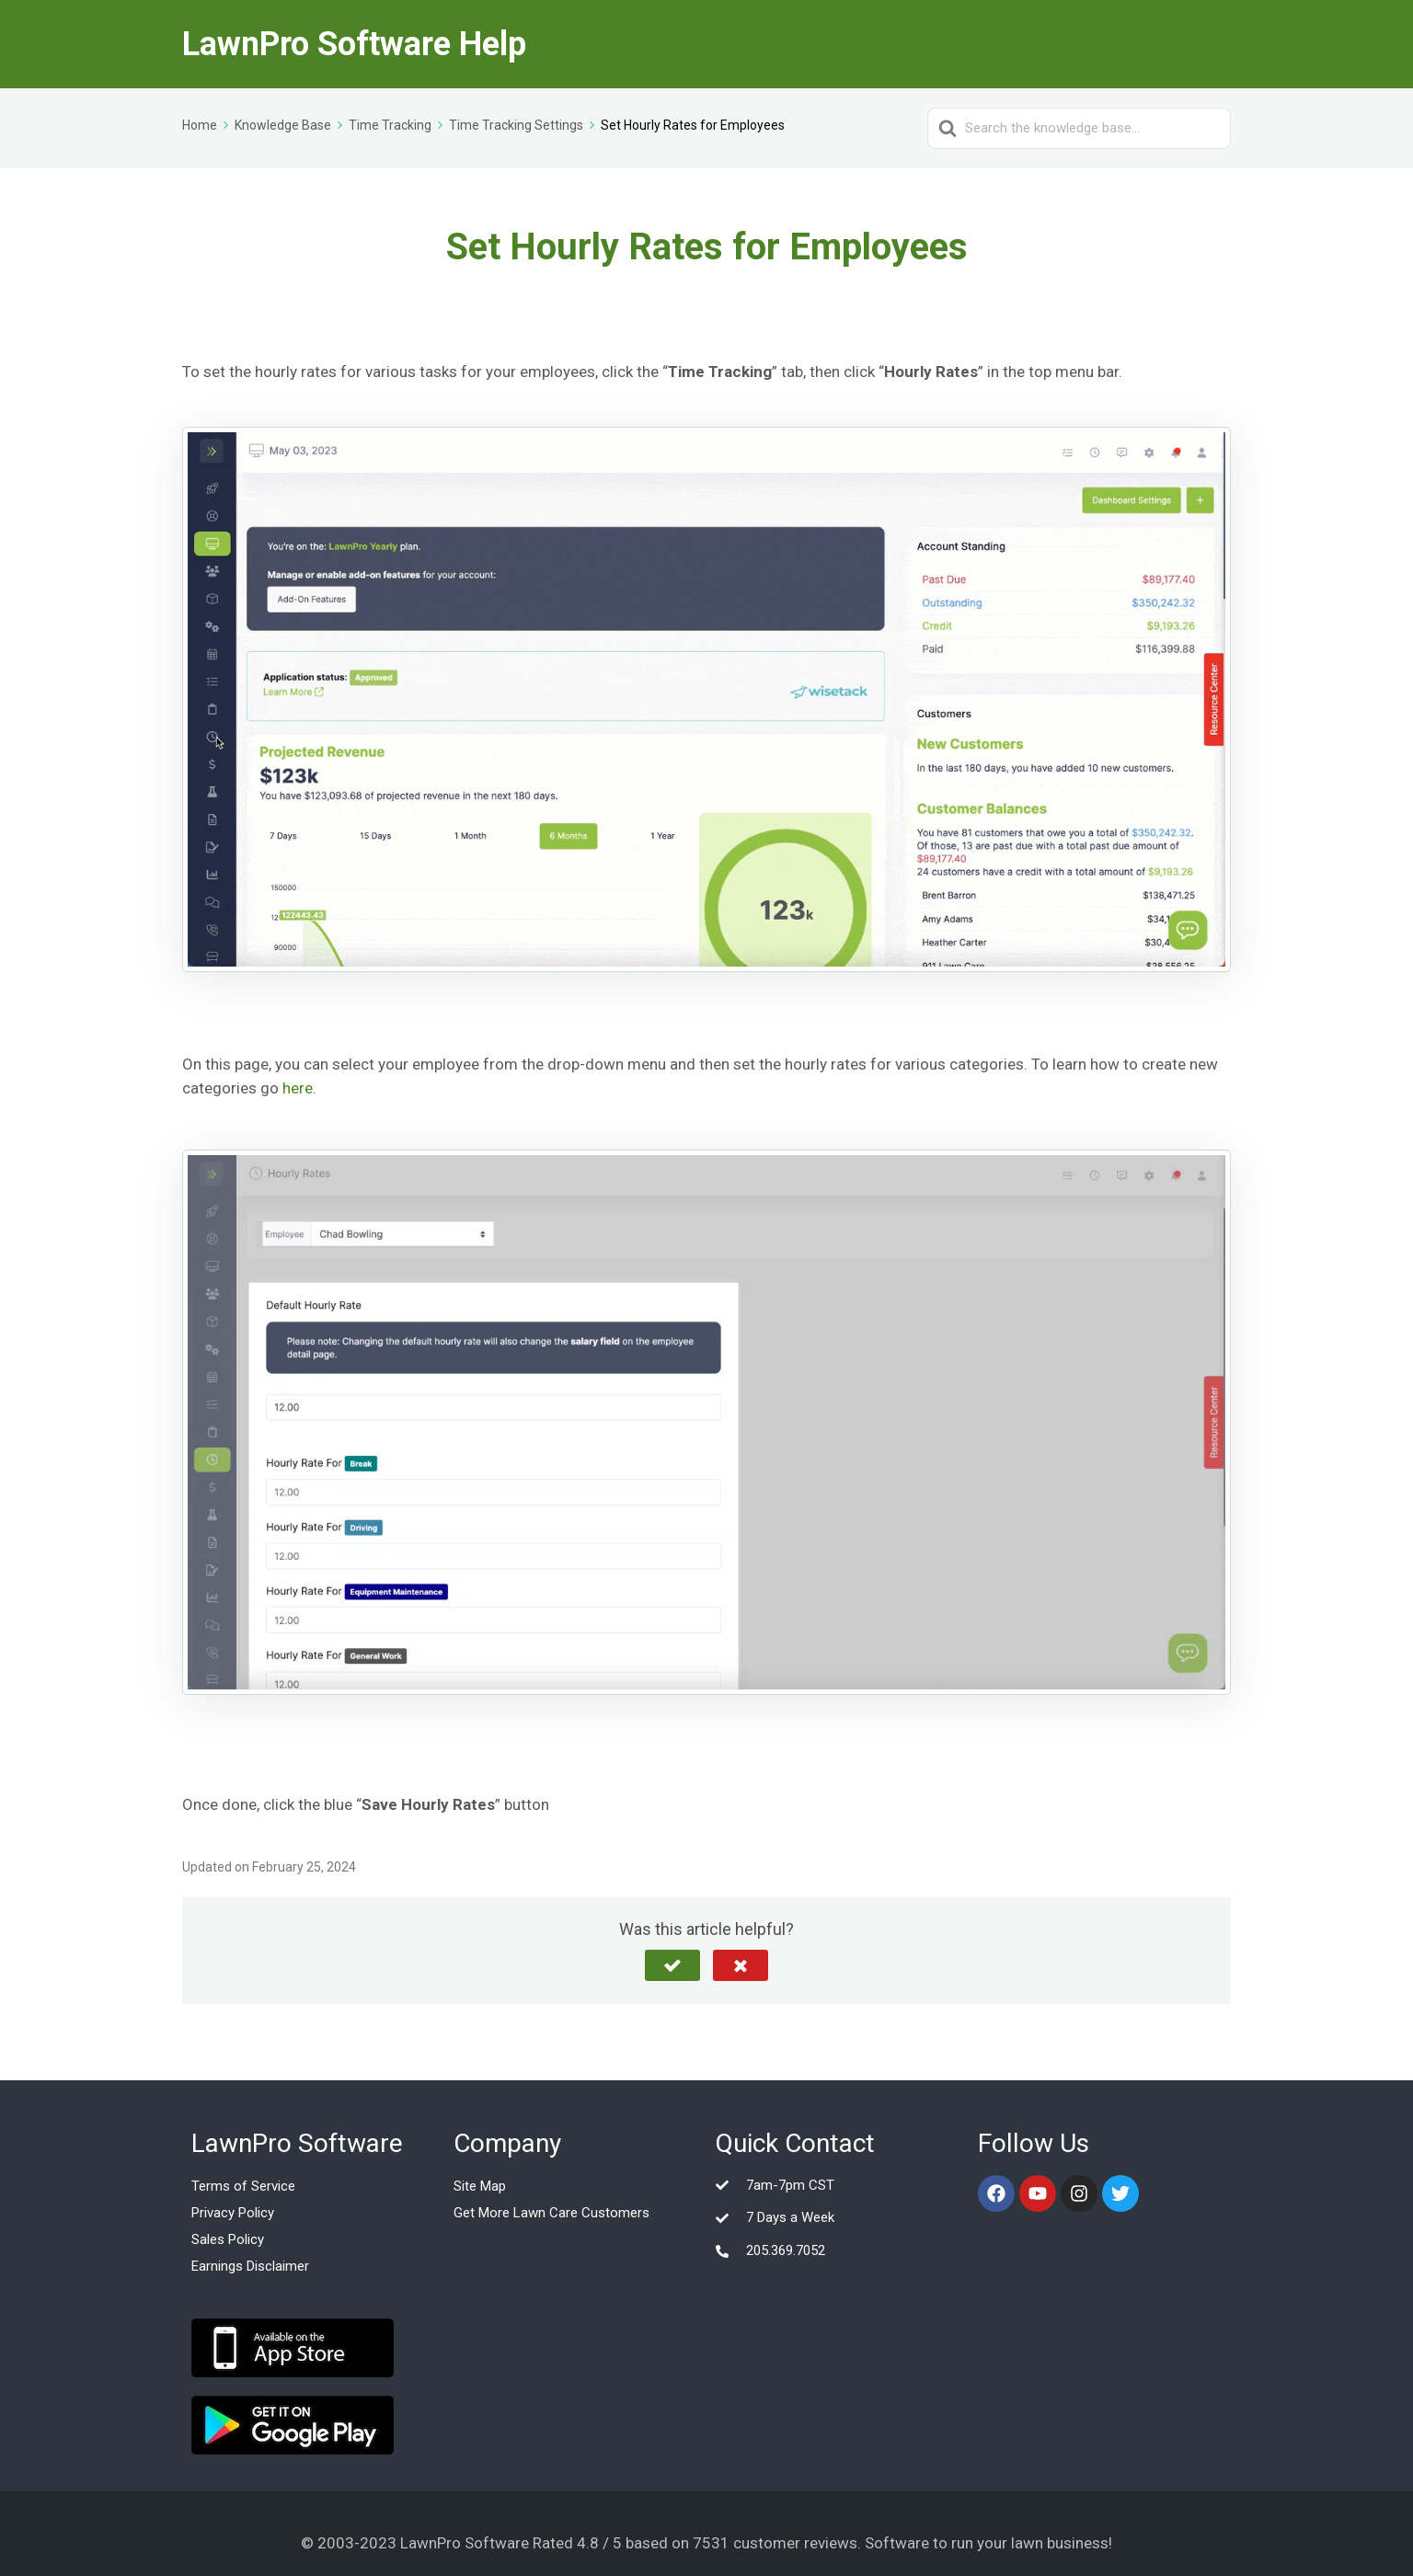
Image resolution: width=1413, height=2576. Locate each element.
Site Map (480, 2186)
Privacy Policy (232, 2212)
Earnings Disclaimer (250, 2266)
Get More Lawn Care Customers (551, 2212)
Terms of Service (243, 2186)
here (297, 1088)
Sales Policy (227, 2239)
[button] (672, 1965)
